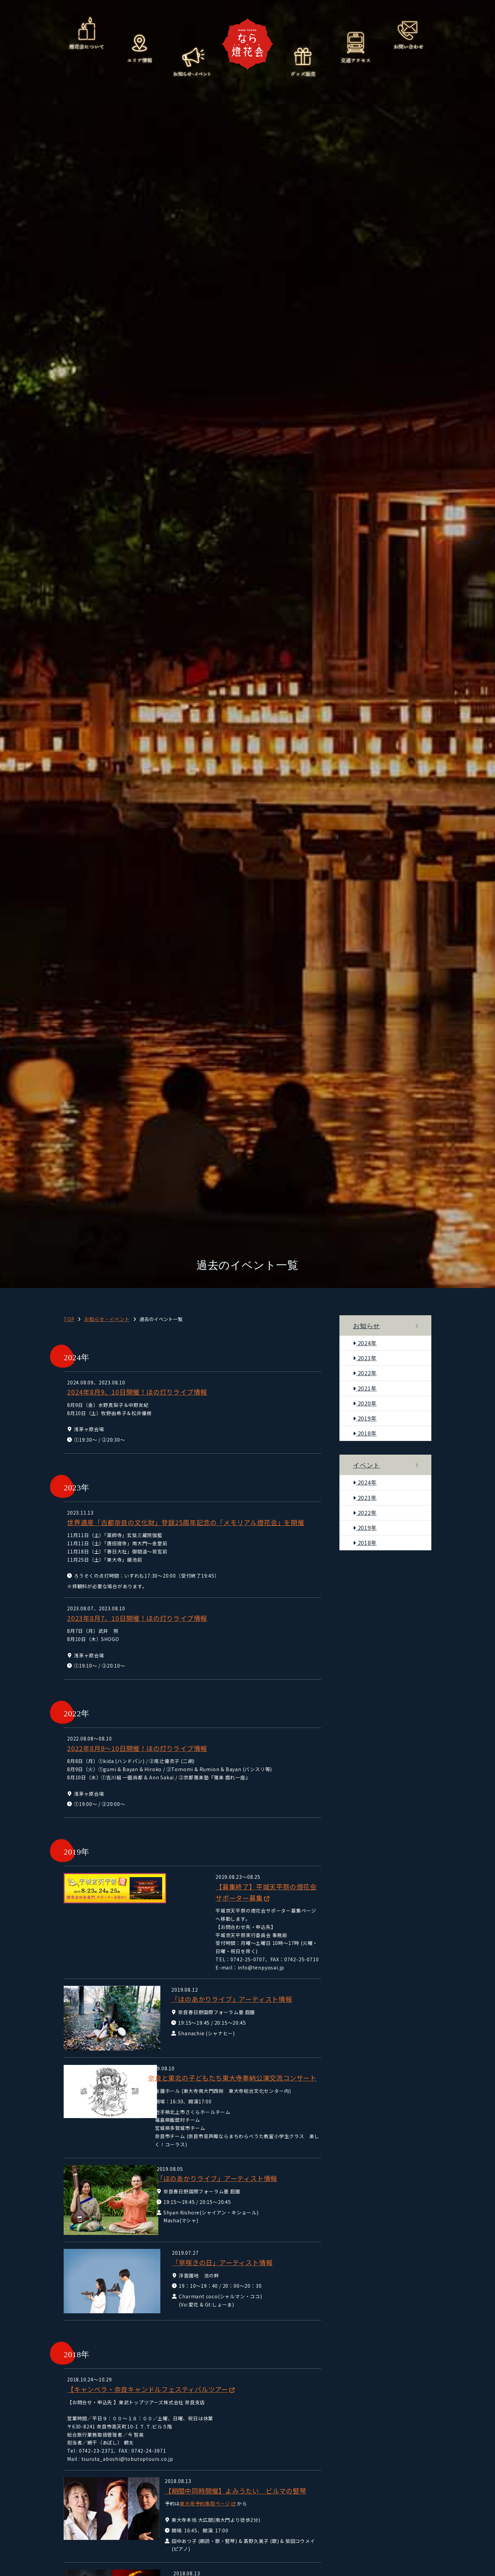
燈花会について (86, 34)
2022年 (365, 1373)
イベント (366, 1465)
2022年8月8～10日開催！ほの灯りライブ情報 (137, 1748)
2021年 (365, 1388)
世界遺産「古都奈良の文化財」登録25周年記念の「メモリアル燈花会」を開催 (185, 1522)
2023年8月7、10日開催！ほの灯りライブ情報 (137, 1618)
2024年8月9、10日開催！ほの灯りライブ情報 (137, 1392)
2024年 (365, 1343)
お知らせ (366, 1326)
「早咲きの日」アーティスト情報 (212, 2243)
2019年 (365, 1418)
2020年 (365, 1403)
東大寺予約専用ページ (202, 2483)
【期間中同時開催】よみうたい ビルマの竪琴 (233, 2471)
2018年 (365, 1433)
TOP (69, 1319)
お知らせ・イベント (192, 61)
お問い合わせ (408, 34)
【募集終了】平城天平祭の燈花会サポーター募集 (236, 1886)
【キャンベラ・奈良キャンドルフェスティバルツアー (147, 2369)
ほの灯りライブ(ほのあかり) (205, 2563)
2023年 (365, 1358)
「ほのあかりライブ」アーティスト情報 (222, 1972)
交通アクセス (355, 47)
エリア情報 (139, 47)
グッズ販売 (302, 61)
